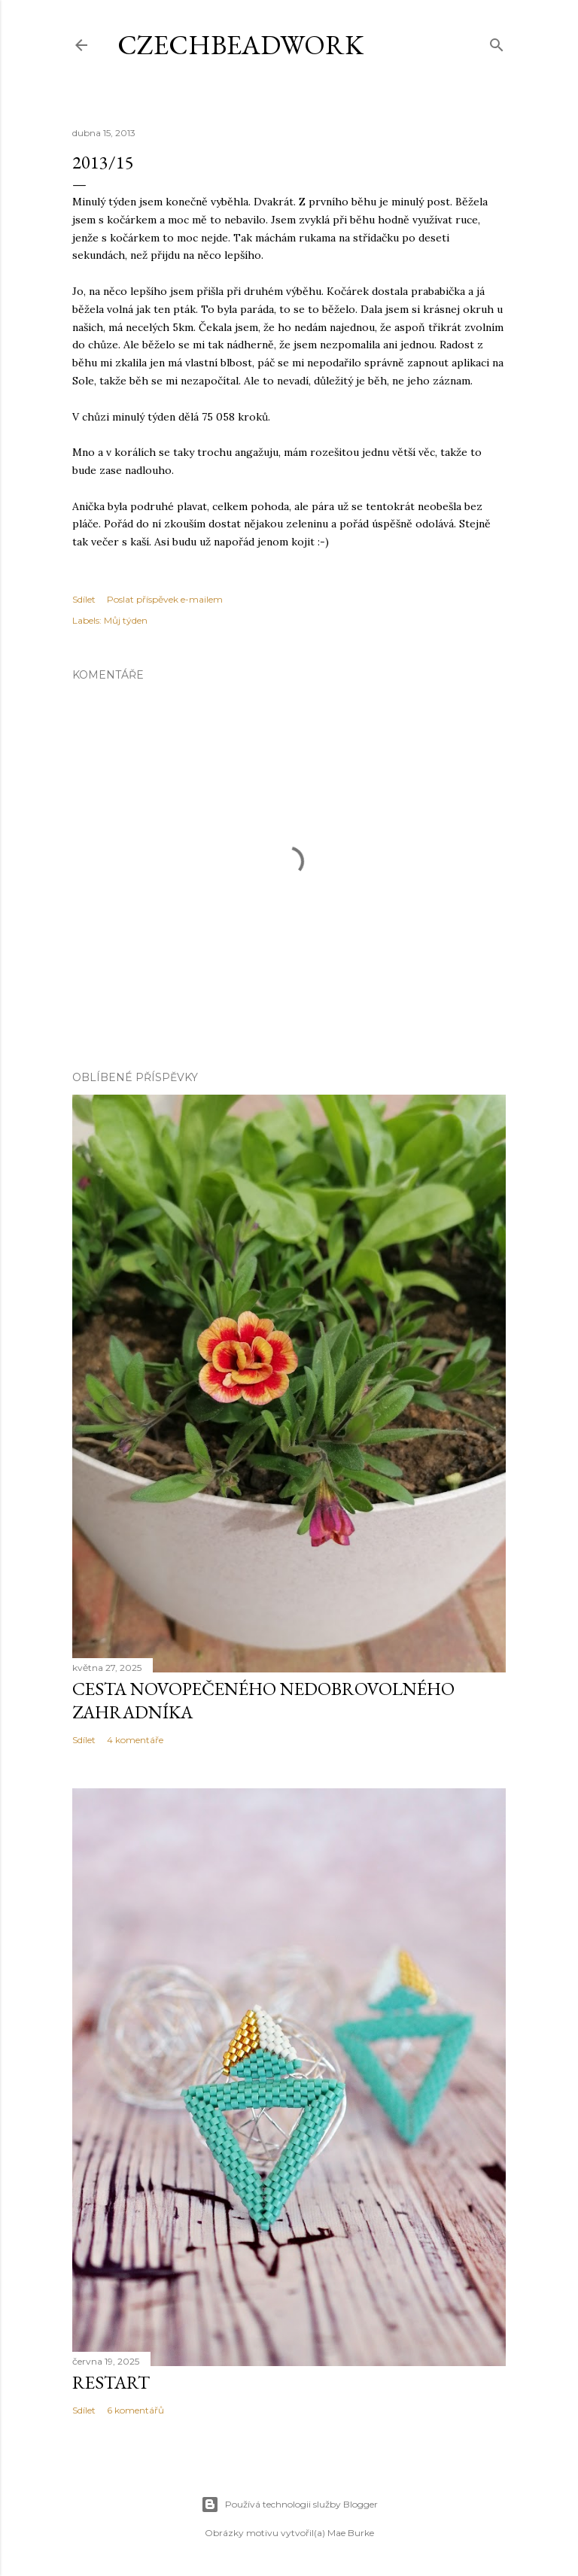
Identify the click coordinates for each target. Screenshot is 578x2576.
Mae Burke (350, 2532)
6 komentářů (135, 2410)
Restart (111, 2382)
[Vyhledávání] (497, 41)
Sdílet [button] (84, 599)
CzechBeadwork (240, 44)
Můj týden (126, 620)
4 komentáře (135, 1739)
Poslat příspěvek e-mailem (165, 599)
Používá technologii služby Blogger (289, 2505)
